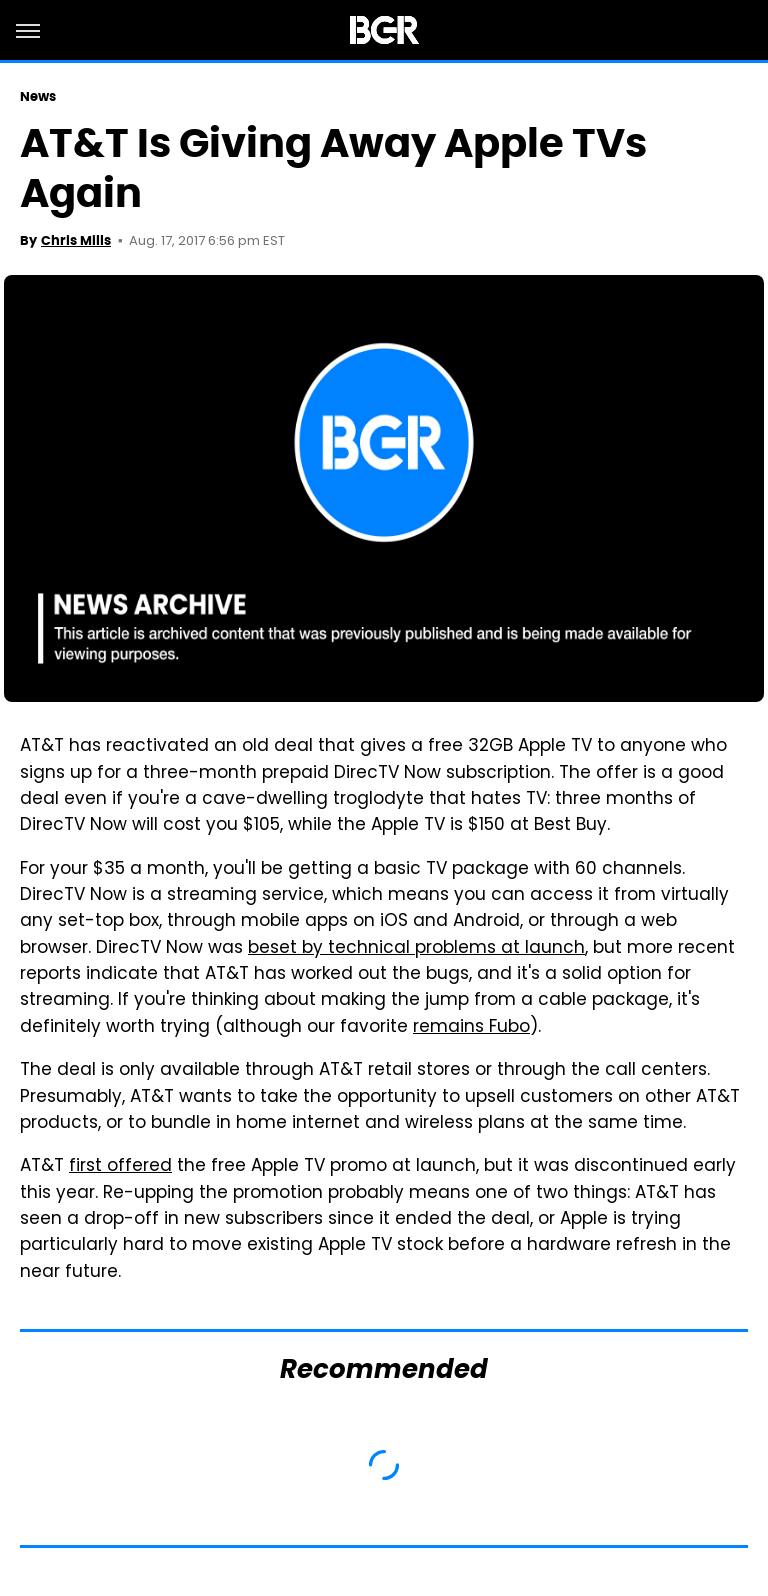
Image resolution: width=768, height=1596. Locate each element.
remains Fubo (471, 1028)
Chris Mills (76, 240)
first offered (120, 1167)
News (38, 96)
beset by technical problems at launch (416, 949)
